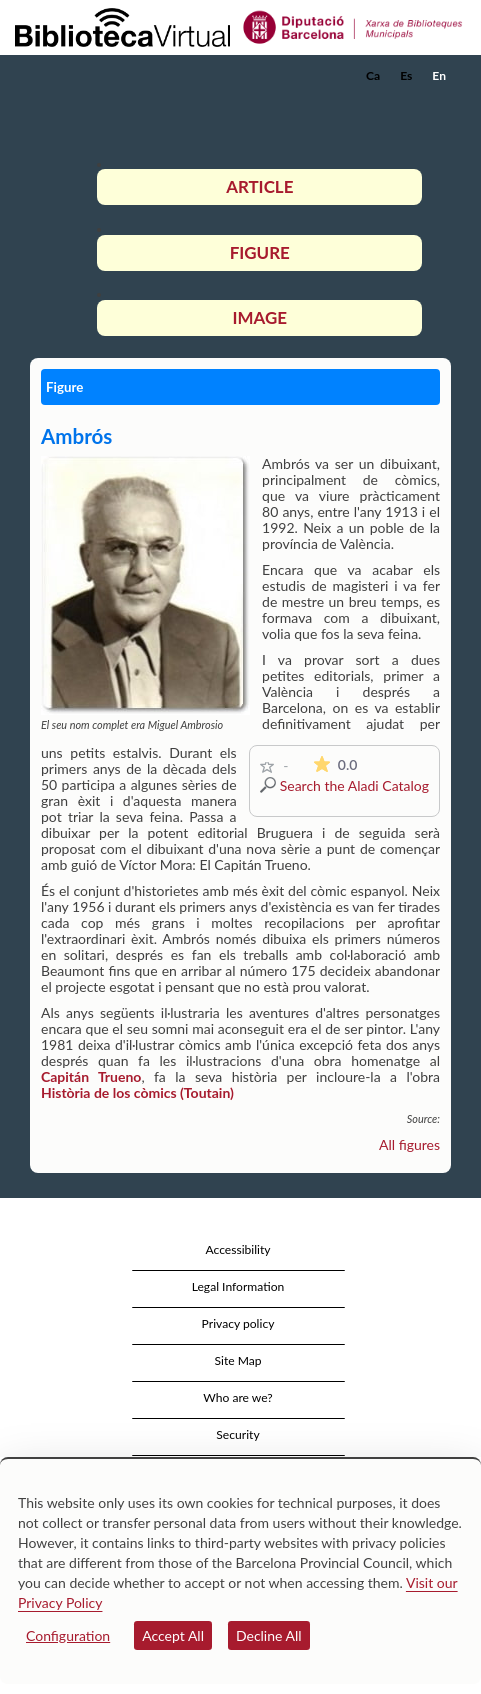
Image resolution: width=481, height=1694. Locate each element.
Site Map (237, 1360)
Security (237, 1434)
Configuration (68, 1635)
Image (260, 317)
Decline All (269, 1635)
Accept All (173, 1635)
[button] (438, 106)
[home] (115, 76)
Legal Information (238, 1286)
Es (406, 75)
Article (259, 186)
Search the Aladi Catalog (354, 785)
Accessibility (237, 1249)
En (439, 75)
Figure (260, 252)
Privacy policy (238, 1323)
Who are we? (237, 1397)
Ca (373, 75)
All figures (409, 1144)
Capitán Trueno (91, 1076)
